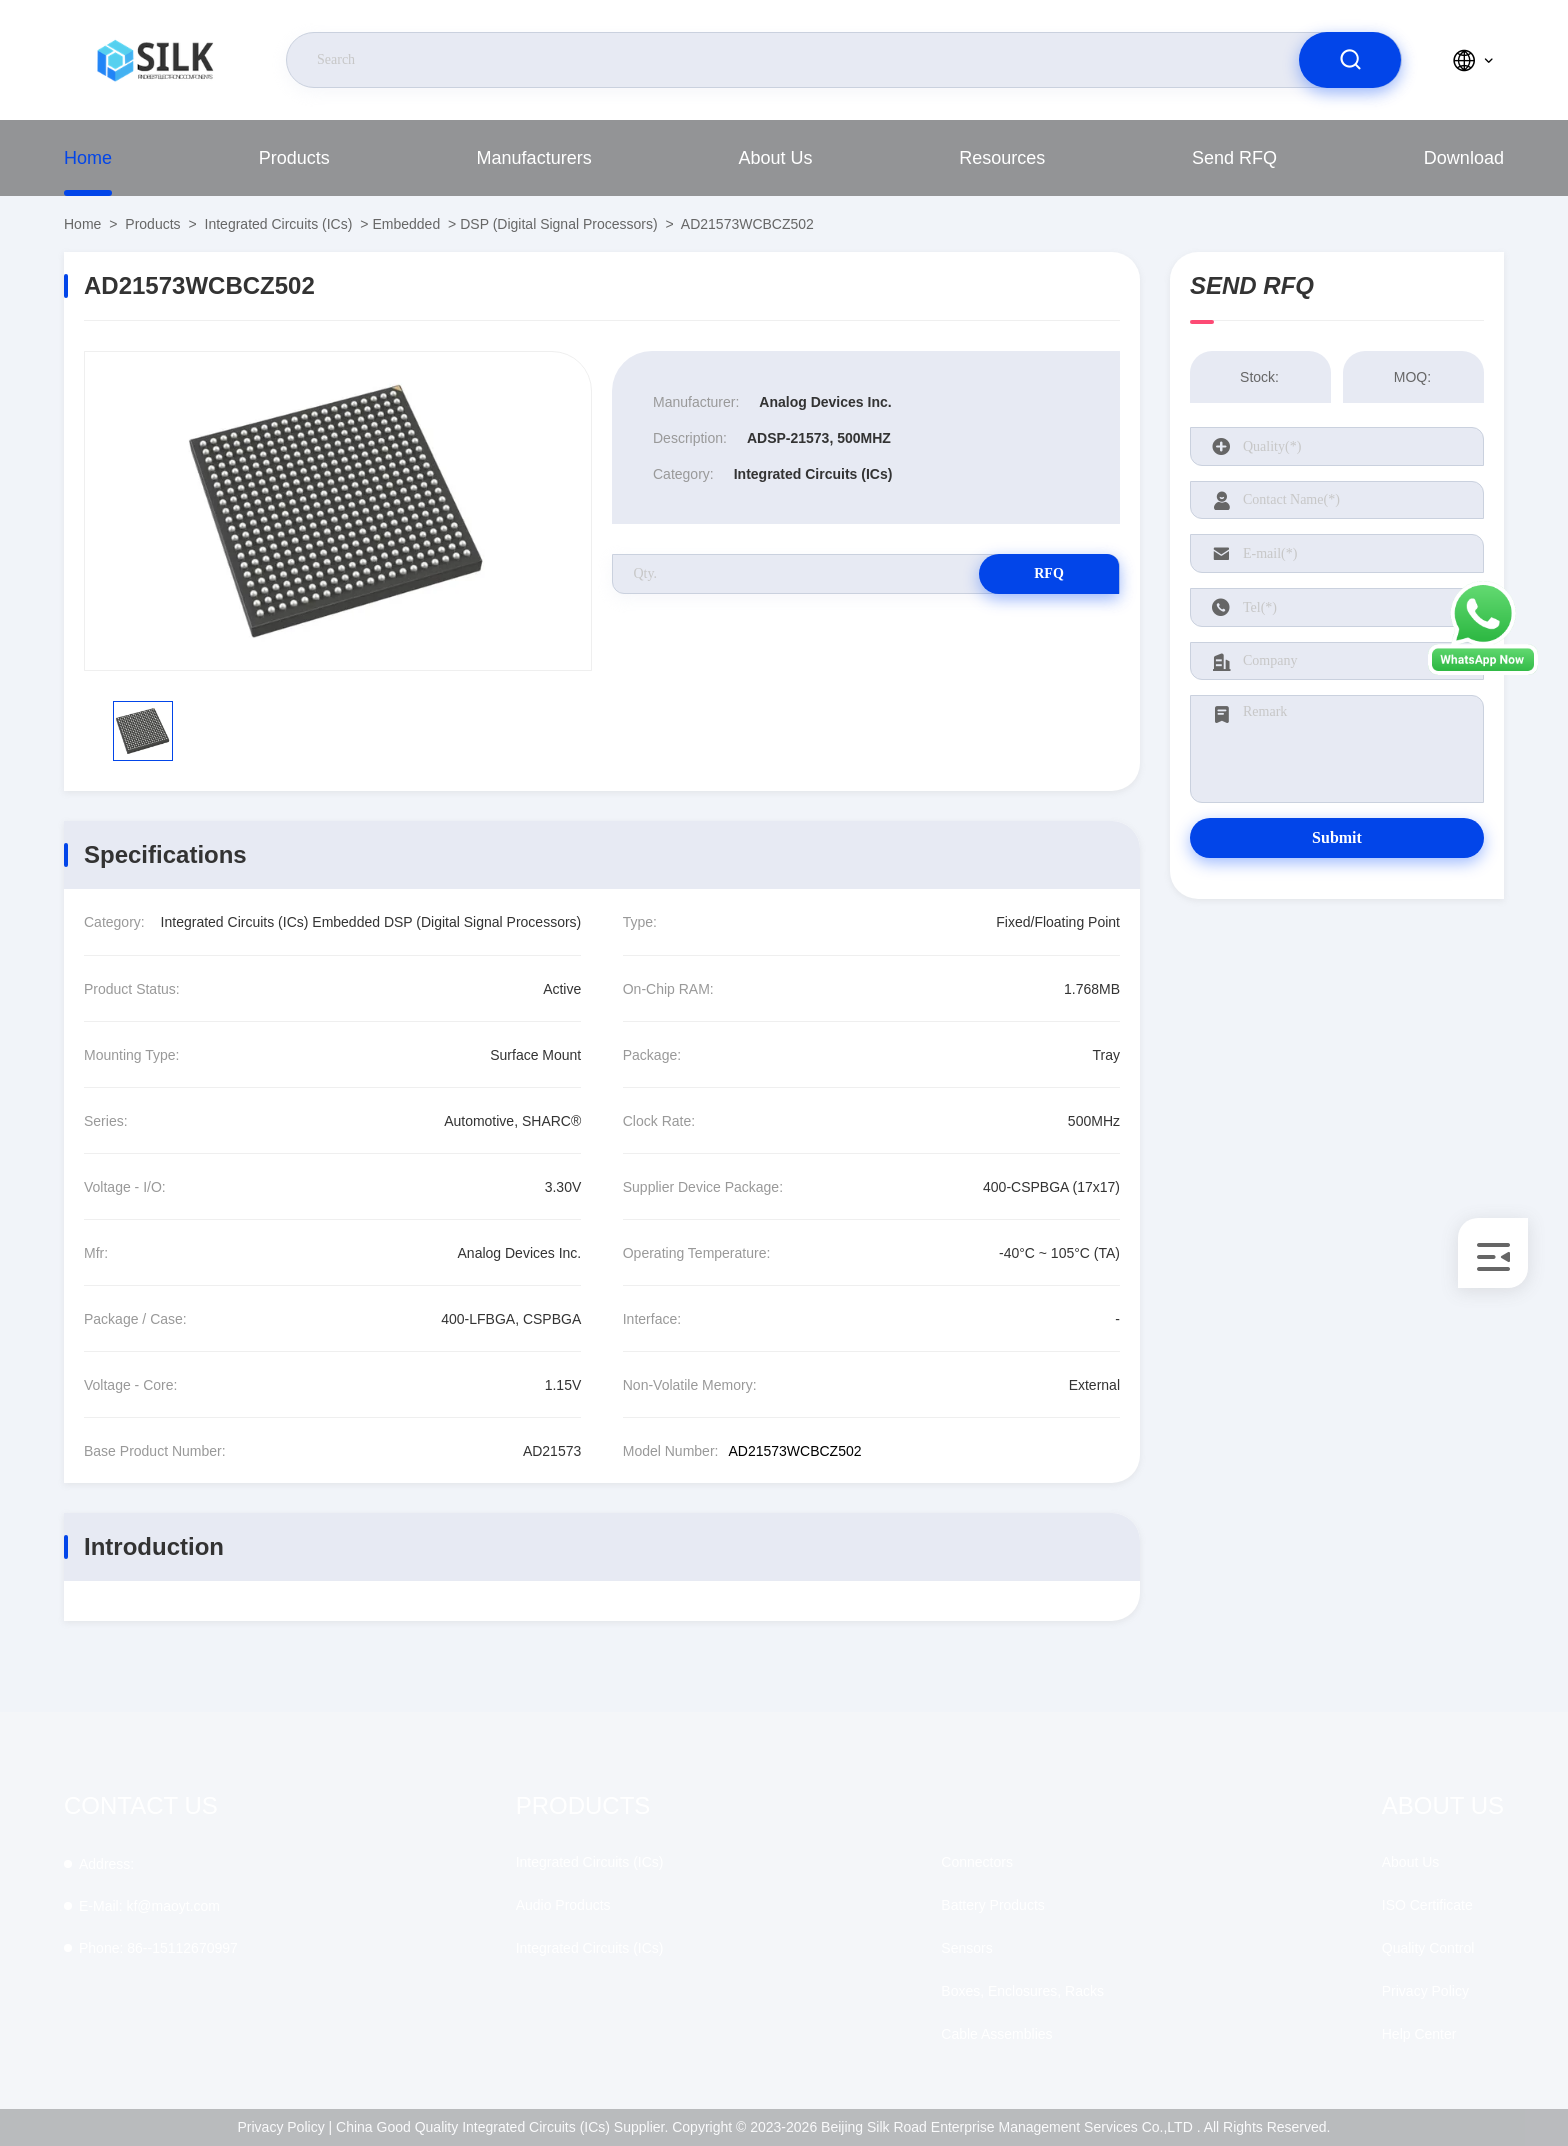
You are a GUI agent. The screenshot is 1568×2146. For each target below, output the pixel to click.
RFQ (1049, 573)
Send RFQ (1234, 158)
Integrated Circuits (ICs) (279, 224)
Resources (1002, 158)
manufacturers (534, 158)
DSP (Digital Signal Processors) (558, 224)
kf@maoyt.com (149, 1906)
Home (88, 158)
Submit (1337, 837)
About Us (775, 158)
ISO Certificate (1427, 1905)
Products (294, 158)
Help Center (1419, 2034)
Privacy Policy (1425, 1991)
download (1464, 158)
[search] (1350, 60)
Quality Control (1428, 1948)
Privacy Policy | (285, 2127)
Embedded (406, 224)
